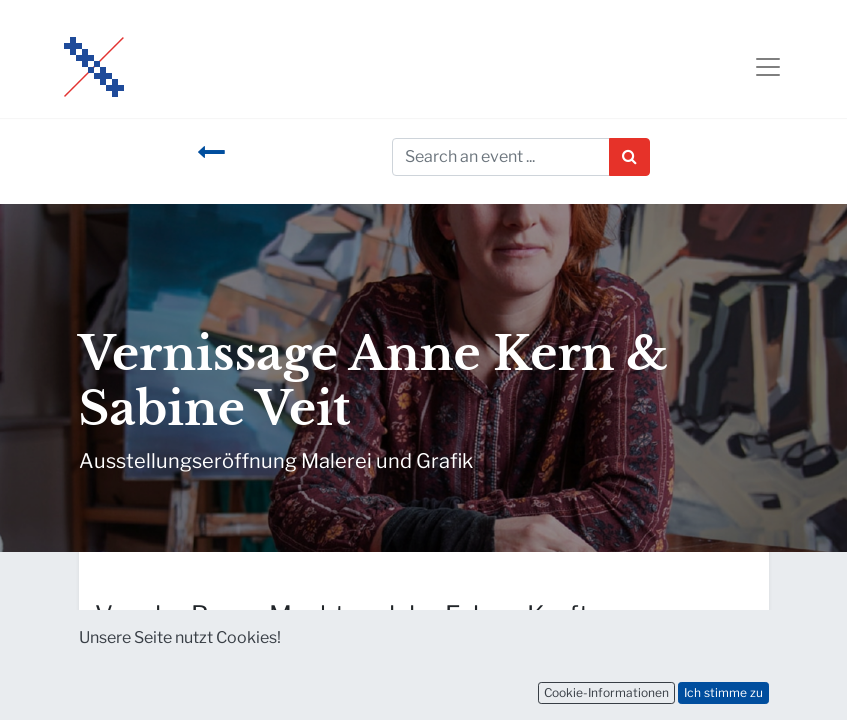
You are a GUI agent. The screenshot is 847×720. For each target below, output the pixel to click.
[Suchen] (629, 157)
